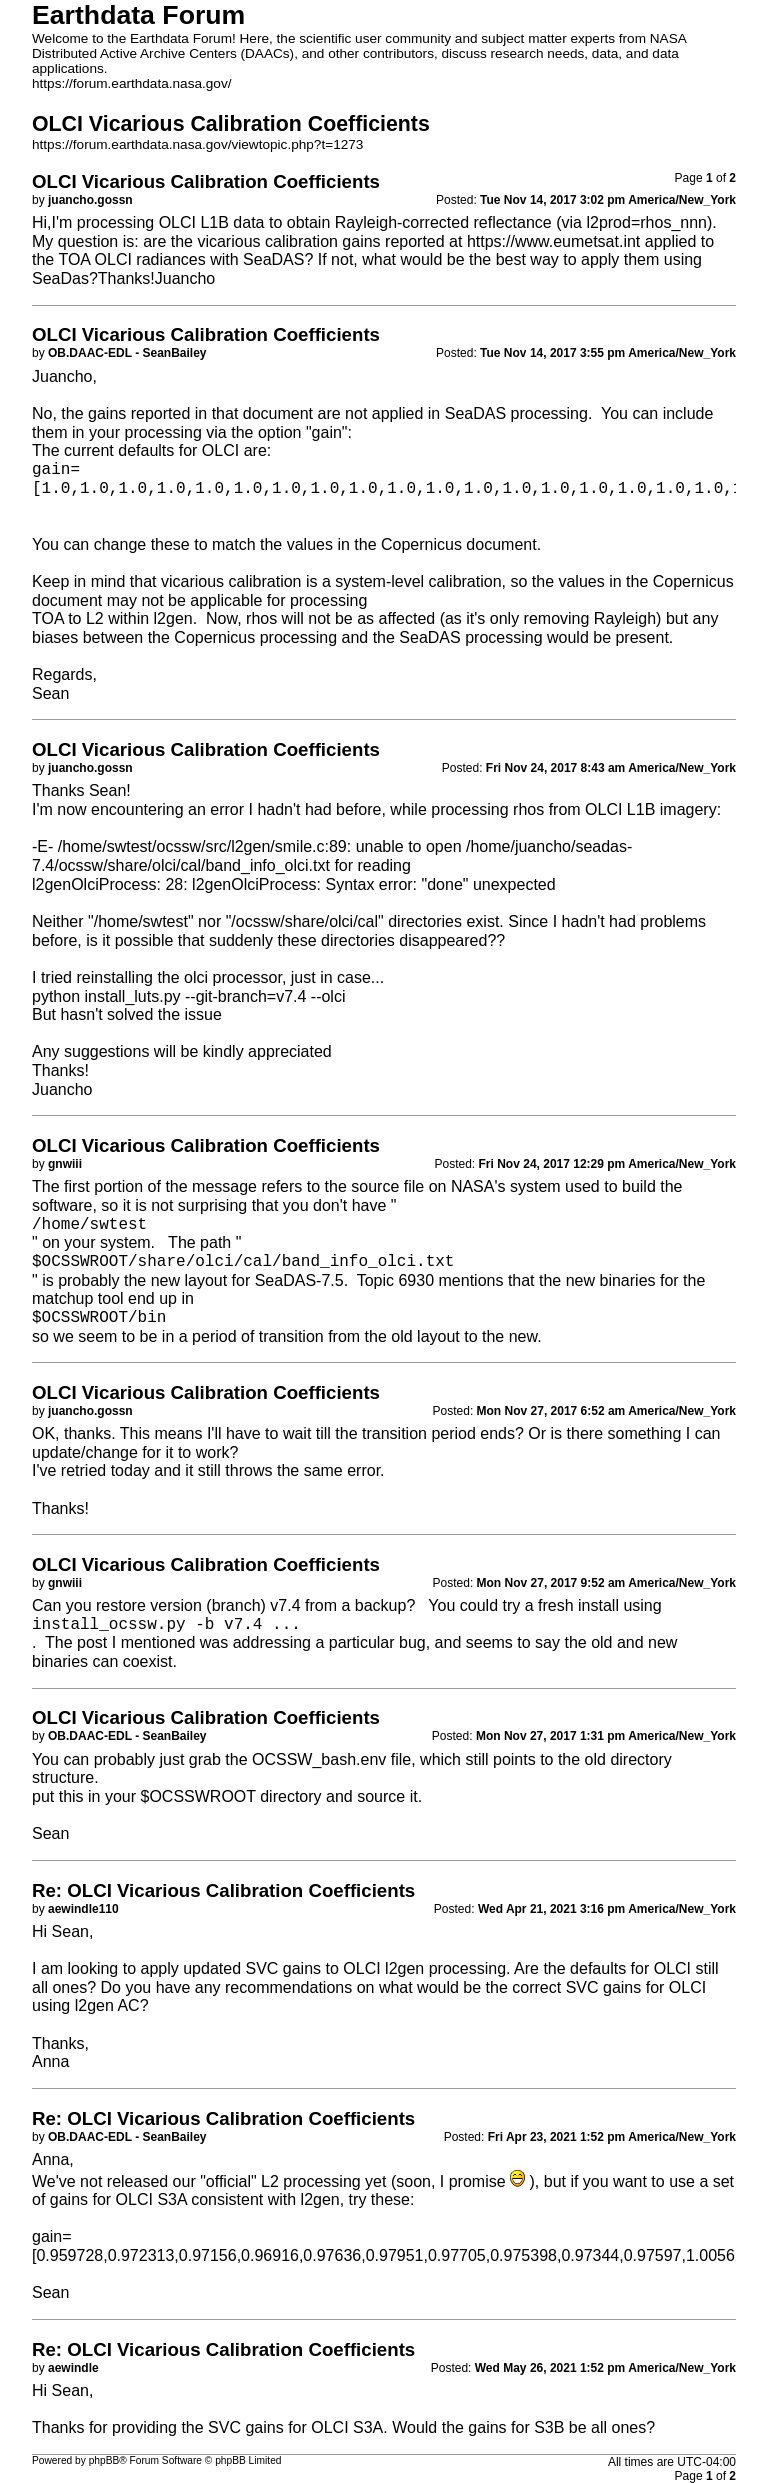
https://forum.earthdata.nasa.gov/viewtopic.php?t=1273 (197, 144)
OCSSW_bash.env (319, 1759)
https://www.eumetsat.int (553, 241)
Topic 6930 (395, 1280)
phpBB (104, 2460)
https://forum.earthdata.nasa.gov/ (132, 83)
